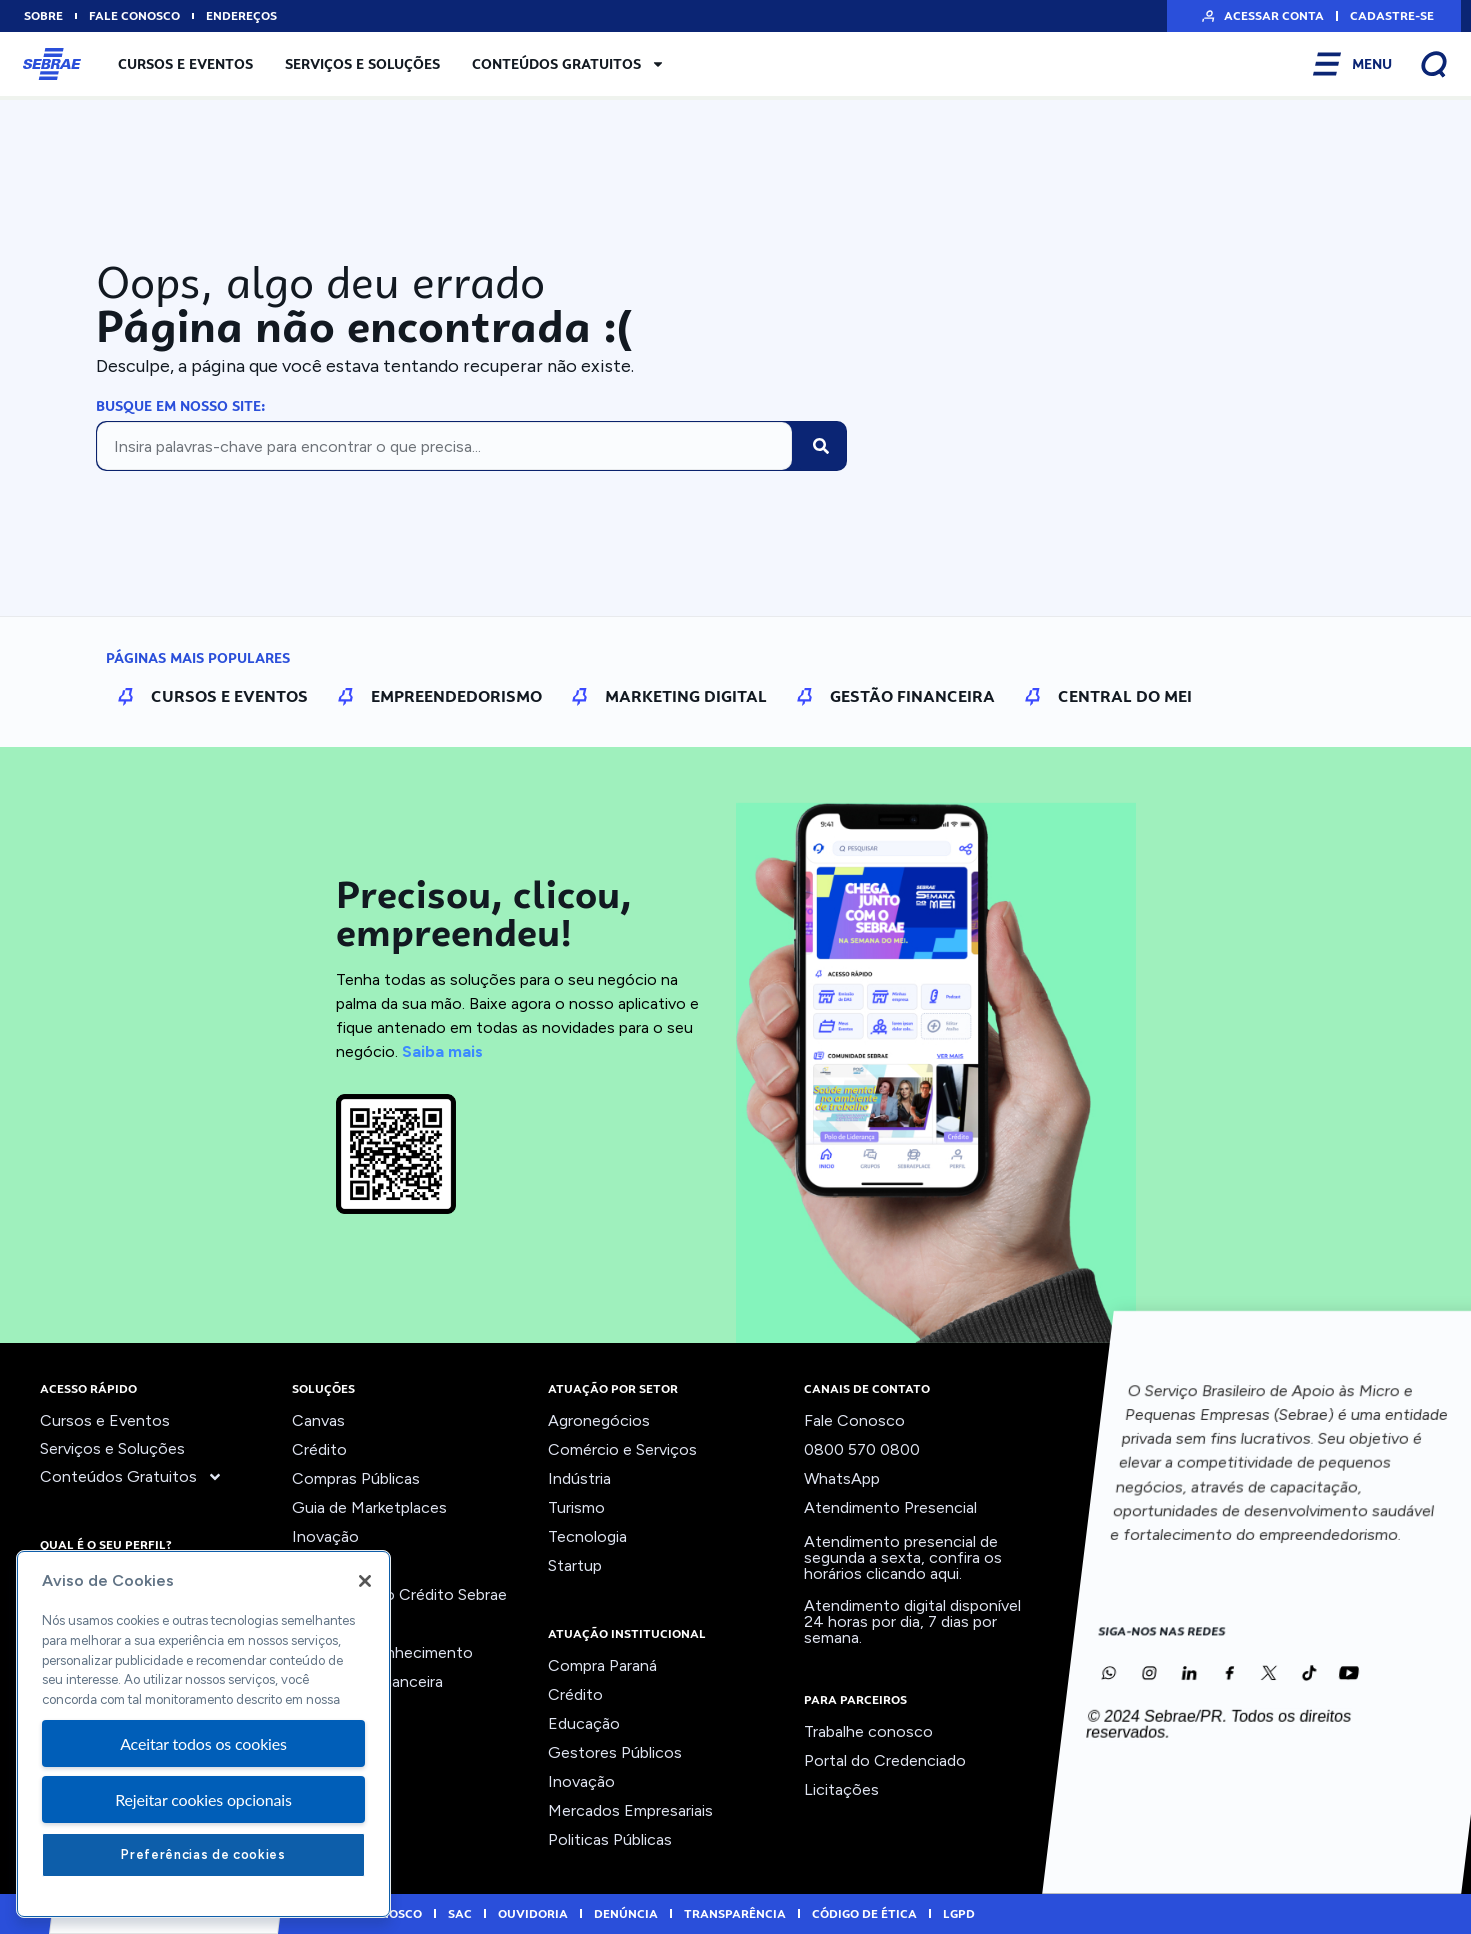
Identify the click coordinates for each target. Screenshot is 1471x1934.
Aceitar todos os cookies (203, 1743)
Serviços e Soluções (362, 64)
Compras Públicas (356, 1478)
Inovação (325, 1536)
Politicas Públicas (610, 1839)
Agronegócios (599, 1420)
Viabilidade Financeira (367, 1681)
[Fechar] (365, 1581)
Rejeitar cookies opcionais (203, 1799)
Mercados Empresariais (630, 1810)
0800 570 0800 (862, 1449)
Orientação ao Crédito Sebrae (399, 1594)
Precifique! (331, 1623)
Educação (584, 1723)
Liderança (326, 1565)
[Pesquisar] (821, 446)
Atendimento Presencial (890, 1507)
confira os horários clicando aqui (903, 1565)
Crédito (319, 1449)
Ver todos (328, 1710)
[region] (203, 1734)
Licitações (841, 1789)
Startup (575, 1565)
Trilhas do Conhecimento (382, 1652)
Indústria (579, 1478)
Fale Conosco (854, 1420)
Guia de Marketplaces (369, 1507)
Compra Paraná (602, 1665)
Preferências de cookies (203, 1854)
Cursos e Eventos (185, 64)
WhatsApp (842, 1478)
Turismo (576, 1507)
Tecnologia (587, 1536)
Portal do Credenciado (885, 1760)
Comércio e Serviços (622, 1449)
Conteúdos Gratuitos (568, 64)
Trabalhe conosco (868, 1731)
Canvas (318, 1420)
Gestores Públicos (615, 1752)
